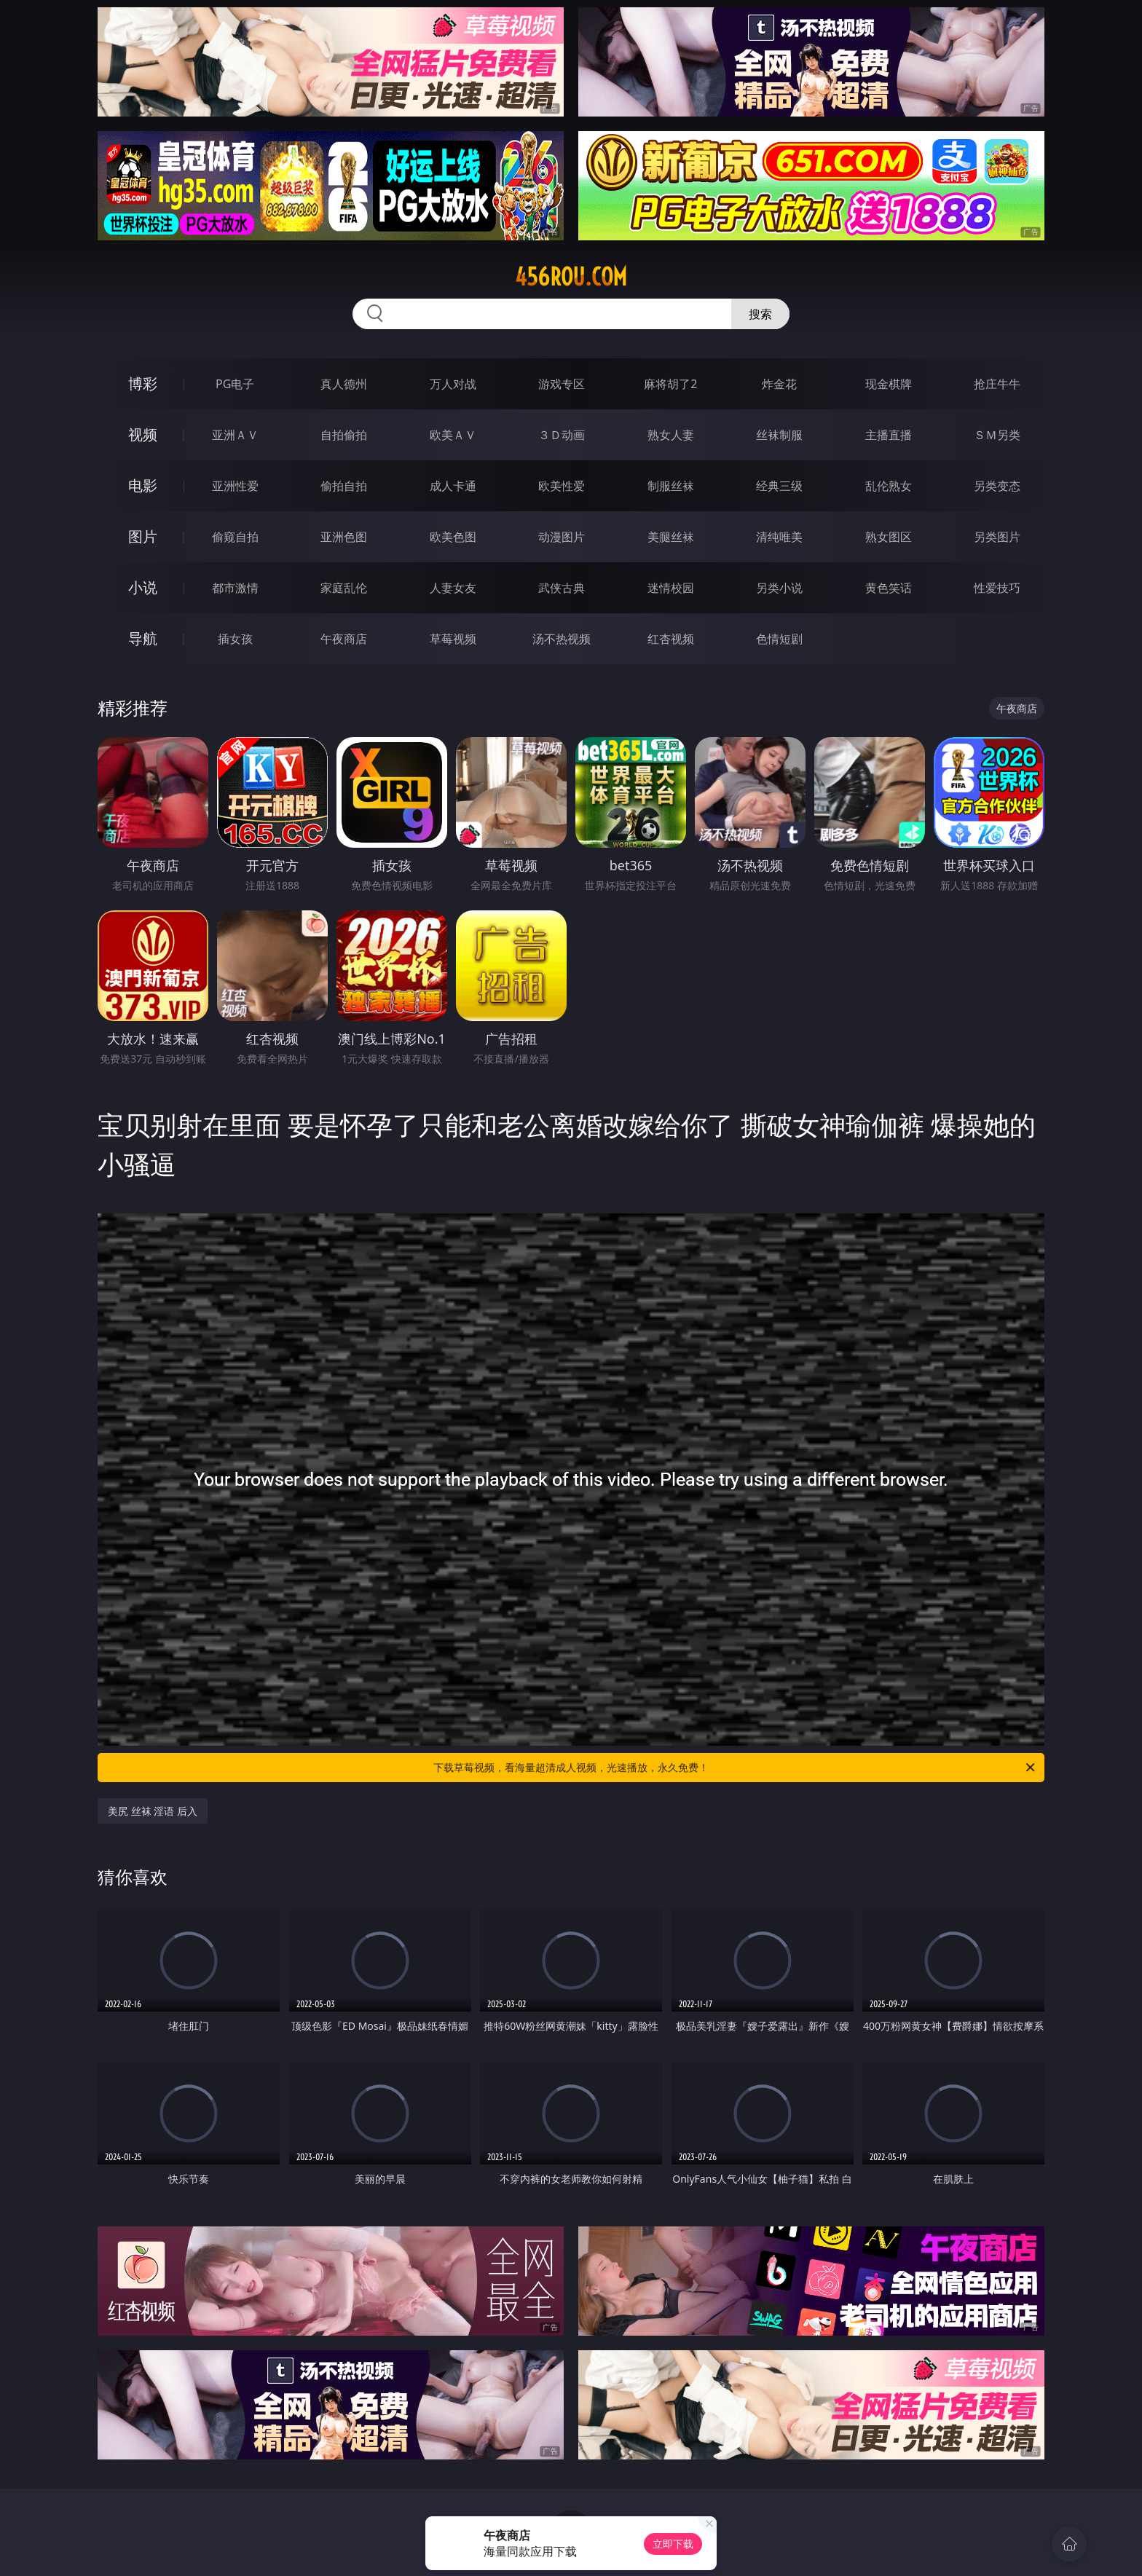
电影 (142, 485)
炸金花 (779, 384)
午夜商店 (343, 639)
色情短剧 (779, 639)
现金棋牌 (888, 384)
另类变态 (997, 486)
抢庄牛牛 (997, 384)
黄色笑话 (888, 588)
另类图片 (997, 537)
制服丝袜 (670, 486)
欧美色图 (453, 537)
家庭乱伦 (343, 588)
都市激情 (235, 588)
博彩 (142, 383)
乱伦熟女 (888, 486)
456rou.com (571, 276)
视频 (142, 434)
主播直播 (888, 435)
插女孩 (235, 639)
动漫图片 (561, 537)
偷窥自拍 (235, 537)
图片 (142, 536)
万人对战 (453, 384)
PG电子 (235, 384)
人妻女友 (453, 588)
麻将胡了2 (670, 384)
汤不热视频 (561, 639)
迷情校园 (670, 588)
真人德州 (343, 384)
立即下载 (673, 2544)
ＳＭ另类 (997, 435)
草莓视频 (453, 639)
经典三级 (779, 486)
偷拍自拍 (343, 486)
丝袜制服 (779, 435)
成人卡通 (453, 486)
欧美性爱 (561, 486)
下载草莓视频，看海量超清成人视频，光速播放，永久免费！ (735, 1767)
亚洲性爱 (235, 486)
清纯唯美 (779, 537)
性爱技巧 (997, 588)
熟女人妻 (670, 435)
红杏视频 (670, 639)
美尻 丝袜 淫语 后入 (152, 1811)
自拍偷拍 (343, 435)
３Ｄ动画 (561, 435)
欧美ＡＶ (453, 435)
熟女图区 (888, 537)
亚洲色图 (343, 537)
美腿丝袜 (670, 537)
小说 (142, 587)
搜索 (760, 314)
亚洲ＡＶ (235, 435)
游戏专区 (561, 384)
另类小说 (779, 588)
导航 (142, 638)
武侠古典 (561, 588)
